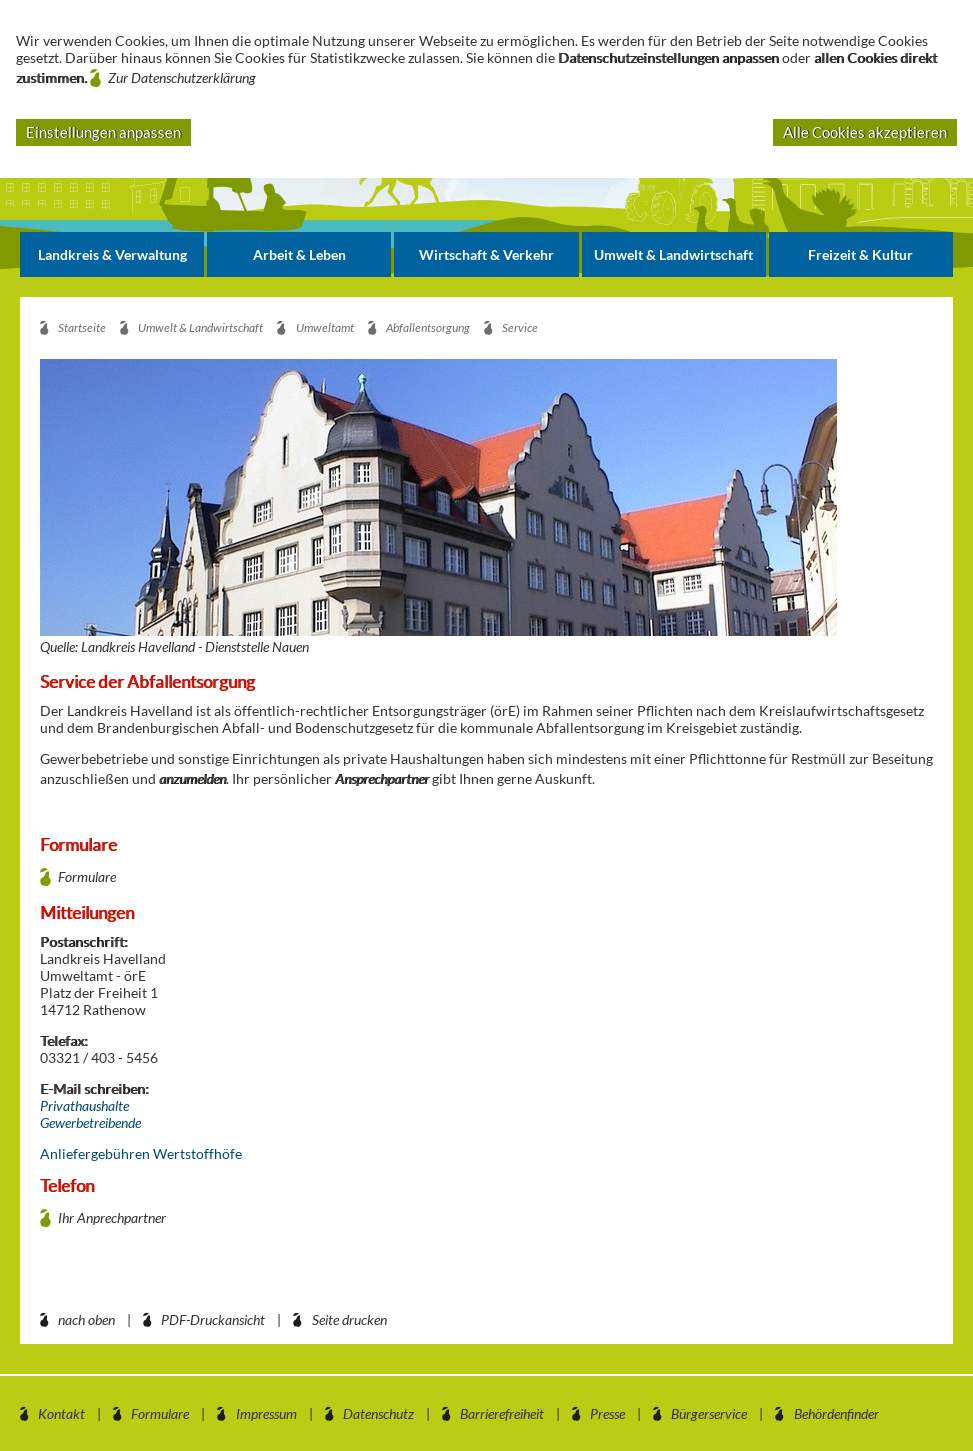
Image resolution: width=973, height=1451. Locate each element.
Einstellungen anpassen (103, 132)
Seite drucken (349, 1319)
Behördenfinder (836, 1413)
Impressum (266, 1413)
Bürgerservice (709, 1413)
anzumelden (192, 778)
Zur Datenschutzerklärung (182, 77)
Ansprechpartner (382, 778)
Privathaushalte (84, 1105)
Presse (607, 1413)
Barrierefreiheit (502, 1413)
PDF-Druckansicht (213, 1319)
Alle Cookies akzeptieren (865, 132)
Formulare (87, 876)
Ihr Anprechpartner (112, 1217)
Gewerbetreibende (90, 1122)
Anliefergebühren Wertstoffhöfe (141, 1153)
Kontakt (61, 1413)
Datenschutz (378, 1413)
